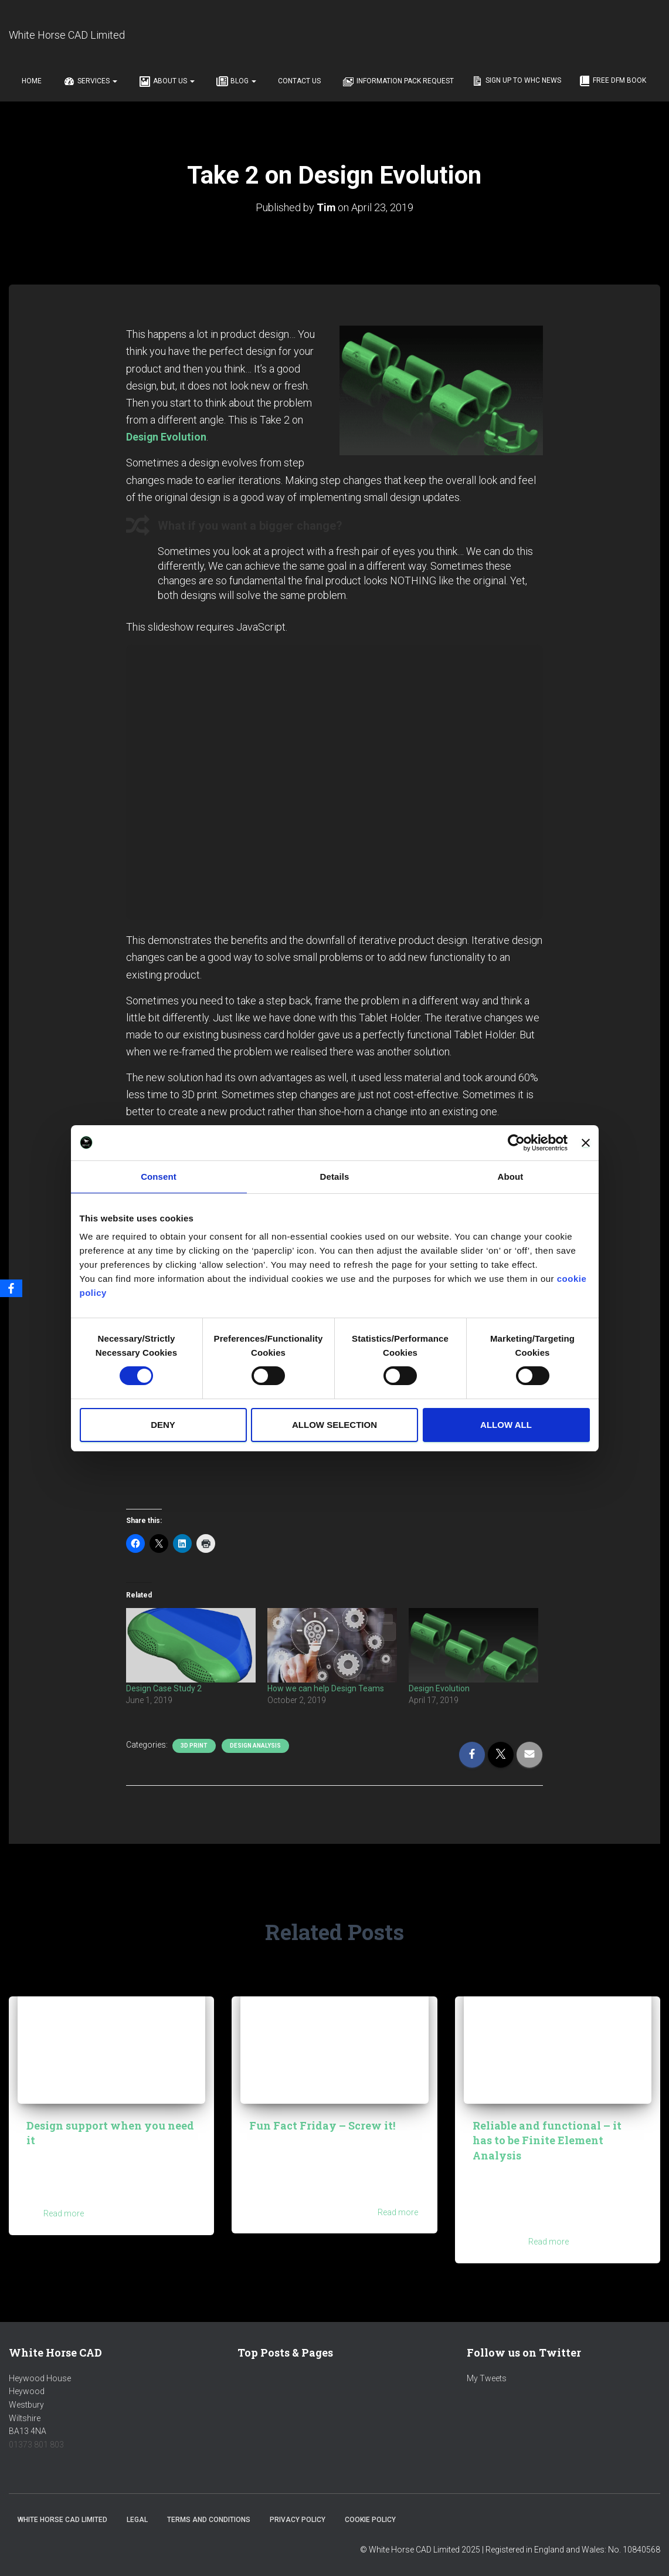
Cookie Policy (370, 2520)
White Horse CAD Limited (62, 2520)
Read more (63, 2213)
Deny (163, 1425)
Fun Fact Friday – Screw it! (322, 2125)
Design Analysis (255, 1745)
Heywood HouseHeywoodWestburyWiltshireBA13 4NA (40, 2405)
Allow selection (334, 1425)
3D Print (194, 1745)
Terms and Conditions (208, 2520)
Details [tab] (334, 1176)
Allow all (506, 1425)
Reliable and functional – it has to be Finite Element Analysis (547, 2140)
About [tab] (511, 1176)
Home (31, 81)
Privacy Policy (297, 2520)
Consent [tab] (158, 1176)
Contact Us (298, 81)
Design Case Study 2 (164, 1687)
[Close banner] (586, 1142)
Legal (137, 2520)
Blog (235, 81)
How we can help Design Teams (325, 1687)
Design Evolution (439, 1687)
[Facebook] (11, 1288)
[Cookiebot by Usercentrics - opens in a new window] (516, 1142)
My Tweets (487, 2378)
